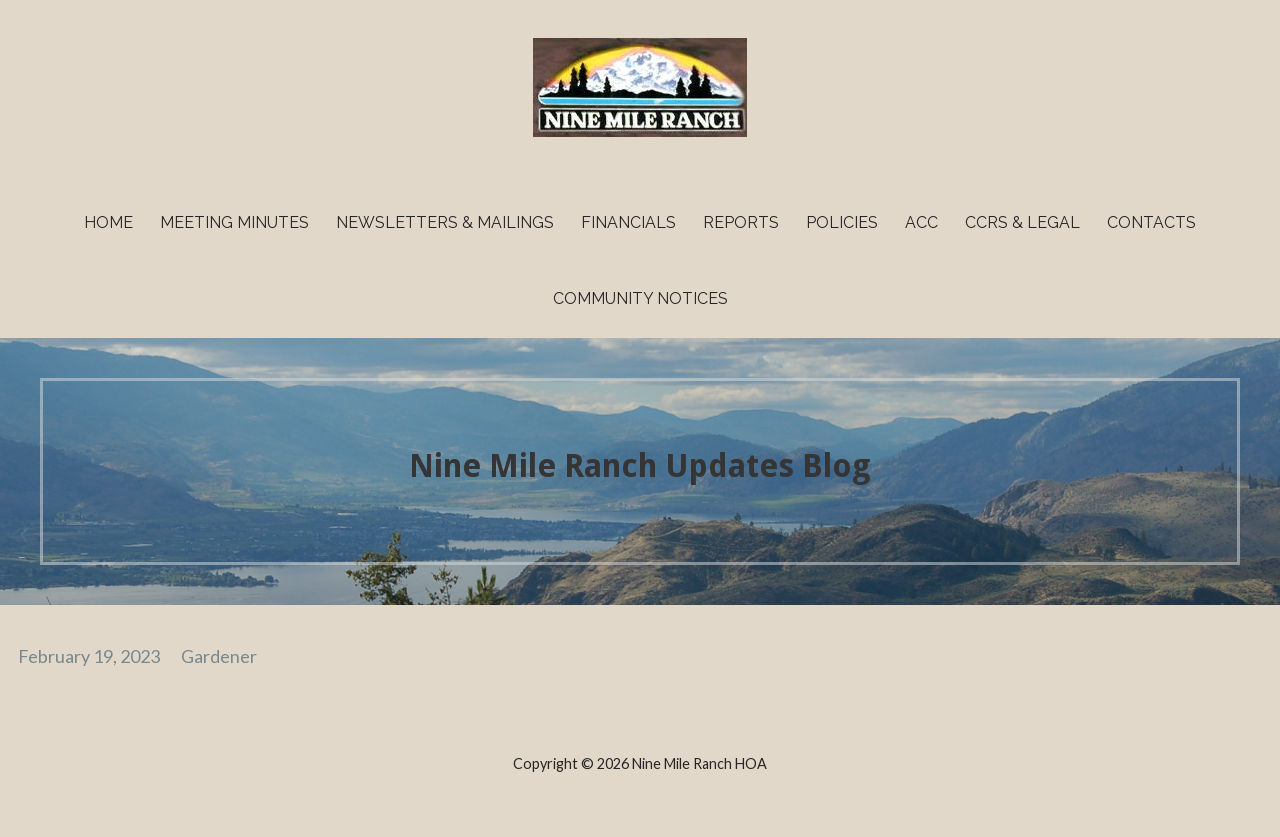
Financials (628, 222)
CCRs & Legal (1022, 222)
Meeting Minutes (234, 222)
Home (108, 222)
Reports (741, 222)
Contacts (1151, 222)
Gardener (219, 656)
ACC (921, 222)
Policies (842, 222)
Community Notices (640, 298)
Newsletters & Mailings (445, 222)
